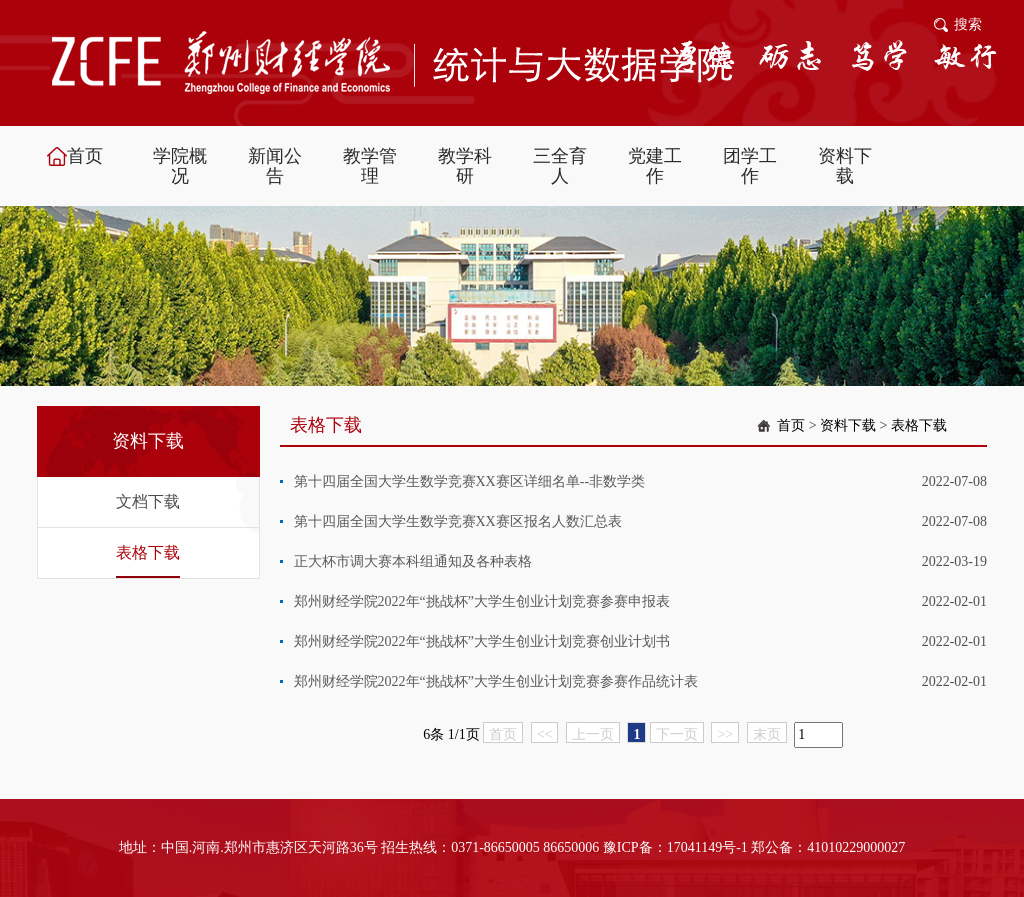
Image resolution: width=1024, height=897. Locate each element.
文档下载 (148, 501)
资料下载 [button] (845, 166)
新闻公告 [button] (275, 166)
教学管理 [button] (370, 166)
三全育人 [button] (560, 166)
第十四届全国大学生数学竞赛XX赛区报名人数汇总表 (458, 521)
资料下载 (848, 425)
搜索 (968, 24)
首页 (791, 425)
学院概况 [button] (180, 166)
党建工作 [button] (655, 166)
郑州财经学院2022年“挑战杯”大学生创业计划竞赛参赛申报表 (482, 601)
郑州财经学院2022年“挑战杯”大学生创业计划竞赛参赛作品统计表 (496, 681)
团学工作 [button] (750, 166)
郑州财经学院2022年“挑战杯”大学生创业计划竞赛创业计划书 (482, 641)
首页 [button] (85, 156)
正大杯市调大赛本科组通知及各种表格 (413, 561)
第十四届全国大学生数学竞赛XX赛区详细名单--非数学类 (470, 481)
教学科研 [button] (465, 166)
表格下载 (148, 552)
